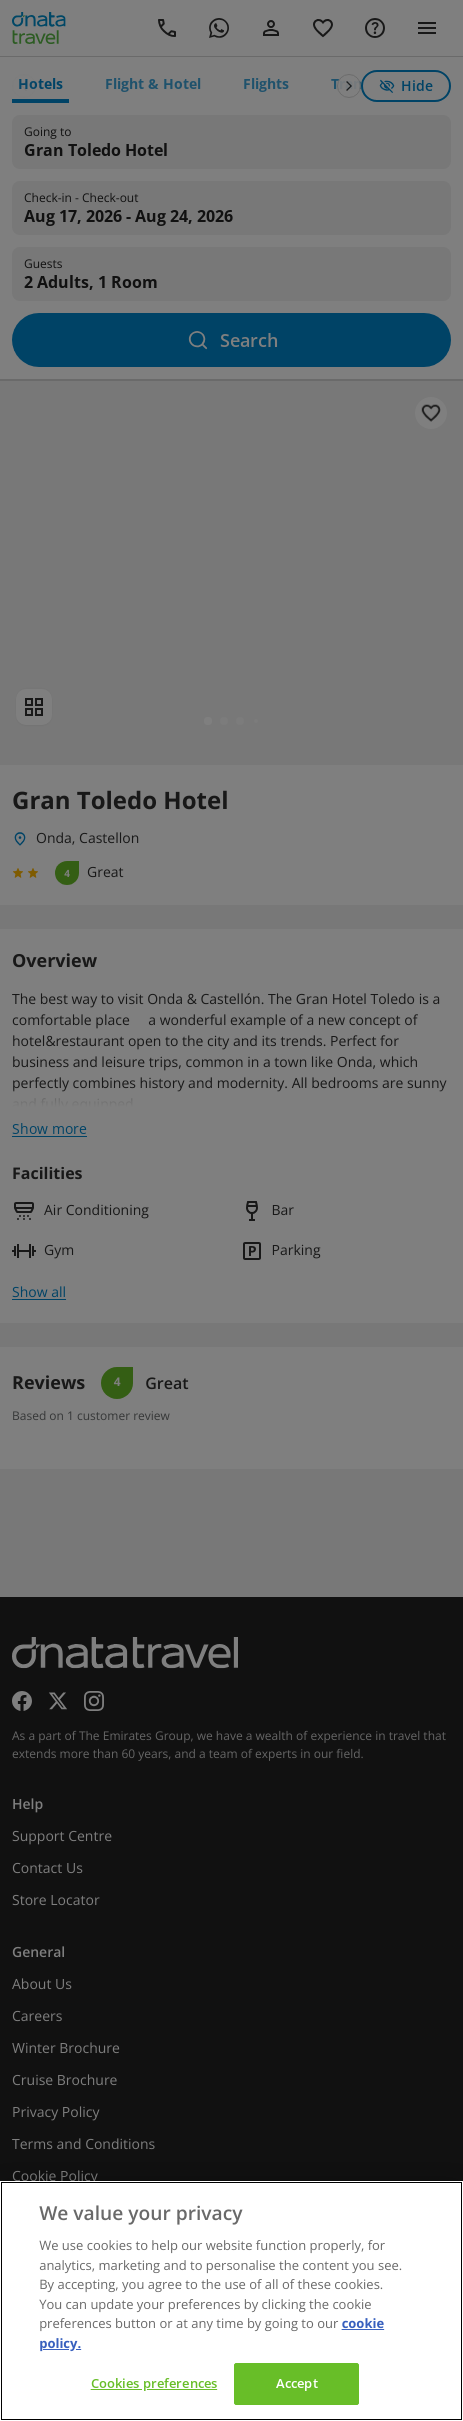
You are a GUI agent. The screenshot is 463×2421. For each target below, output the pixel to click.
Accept (297, 2383)
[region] (231, 2301)
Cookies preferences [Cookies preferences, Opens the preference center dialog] (154, 2383)
